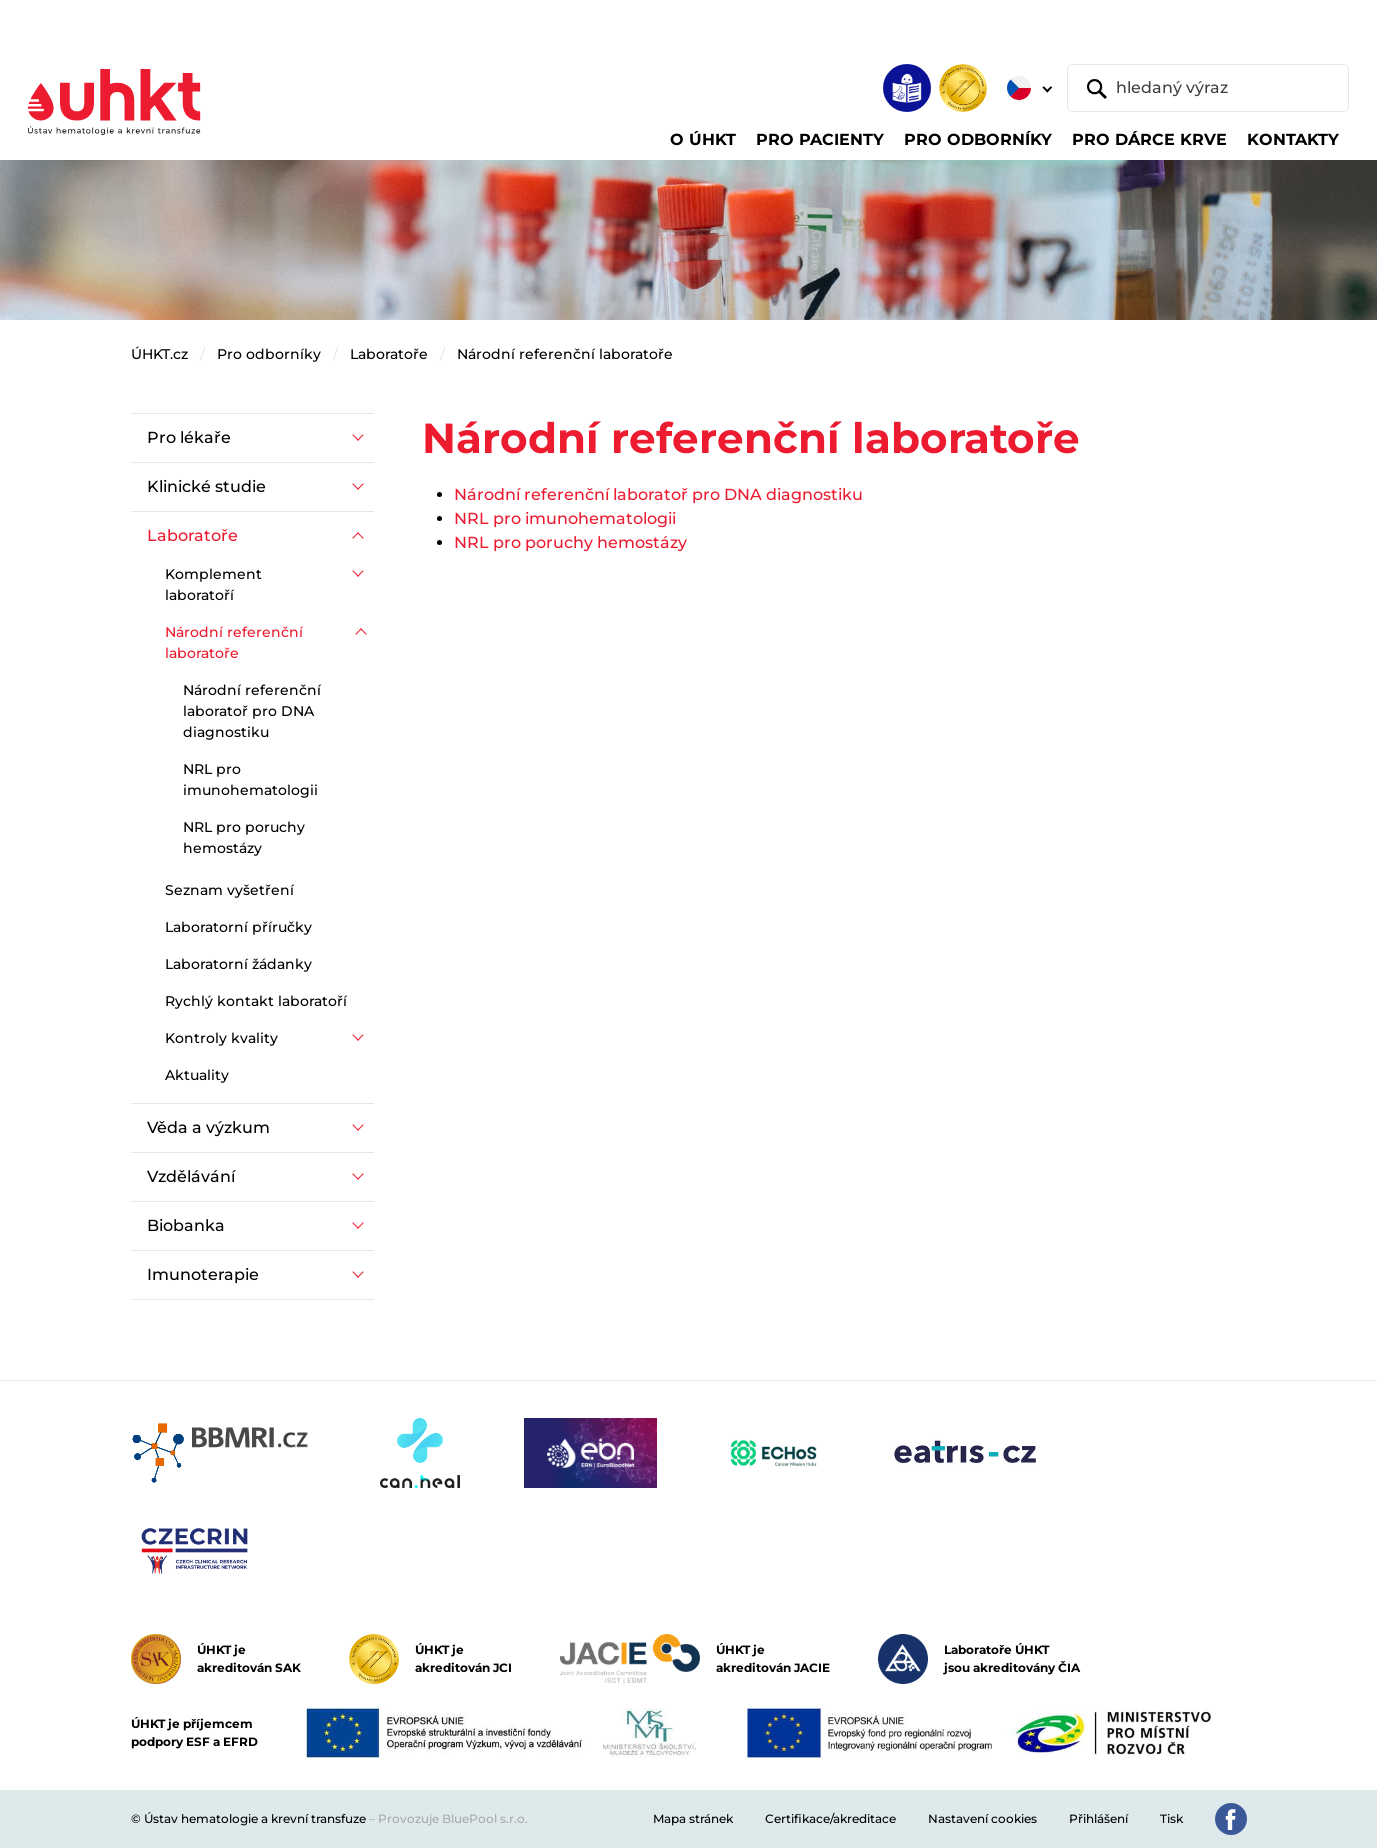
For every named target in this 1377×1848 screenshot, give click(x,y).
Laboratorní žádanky (238, 964)
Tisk (1171, 1818)
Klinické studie (206, 486)
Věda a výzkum (208, 1127)
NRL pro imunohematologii (565, 518)
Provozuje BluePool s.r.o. (453, 1818)
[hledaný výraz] (1208, 88)
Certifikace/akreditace (830, 1818)
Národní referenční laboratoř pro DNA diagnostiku (658, 494)
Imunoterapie (203, 1274)
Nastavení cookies (982, 1818)
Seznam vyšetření (229, 890)
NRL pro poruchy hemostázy (570, 542)
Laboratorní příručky (238, 927)
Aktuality (197, 1075)
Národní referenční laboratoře (565, 354)
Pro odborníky (269, 354)
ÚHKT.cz (159, 354)
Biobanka (186, 1225)
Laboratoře (389, 354)
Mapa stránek (693, 1818)
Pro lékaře (189, 437)
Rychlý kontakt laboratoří (256, 1001)
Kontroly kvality (221, 1038)
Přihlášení (1098, 1818)
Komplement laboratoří (213, 584)
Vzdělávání (191, 1176)
